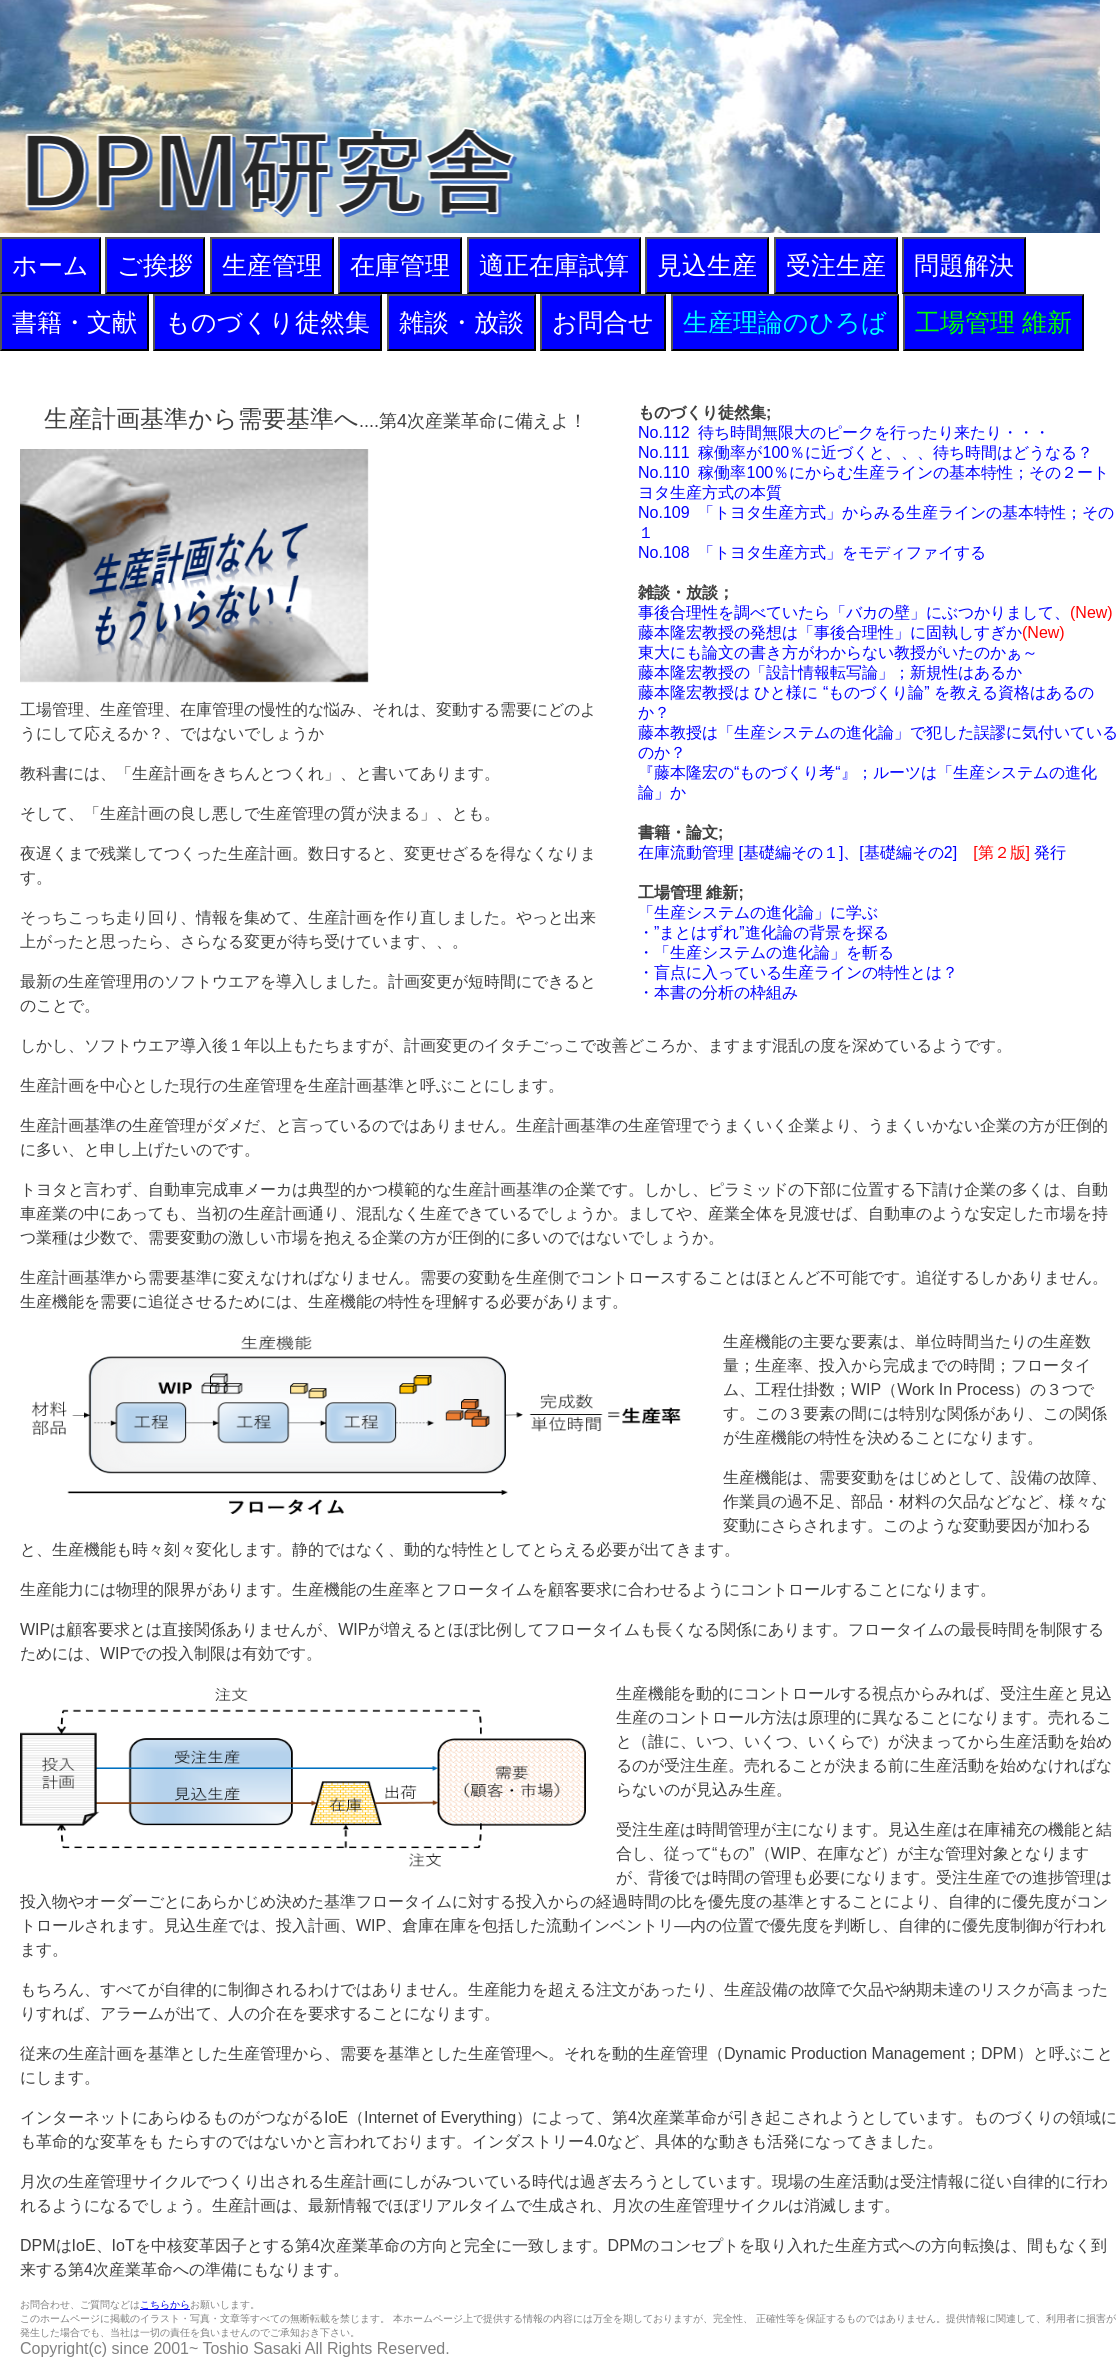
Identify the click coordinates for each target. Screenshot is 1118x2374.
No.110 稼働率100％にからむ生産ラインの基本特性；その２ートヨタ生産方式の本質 (873, 482)
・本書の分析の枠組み (718, 992)
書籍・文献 (74, 322)
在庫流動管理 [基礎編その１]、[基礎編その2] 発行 (852, 852)
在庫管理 (400, 265)
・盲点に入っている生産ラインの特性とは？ (798, 972)
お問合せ (603, 322)
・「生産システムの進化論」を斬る (766, 952)
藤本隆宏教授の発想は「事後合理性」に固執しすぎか (851, 632)
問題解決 (964, 265)
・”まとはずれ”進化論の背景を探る (763, 932)
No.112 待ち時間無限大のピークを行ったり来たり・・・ (844, 432)
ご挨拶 (155, 265)
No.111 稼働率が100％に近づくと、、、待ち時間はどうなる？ (865, 452)
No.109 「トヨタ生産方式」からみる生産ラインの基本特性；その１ (876, 522)
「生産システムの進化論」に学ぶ (758, 912)
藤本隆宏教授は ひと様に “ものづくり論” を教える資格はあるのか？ (866, 702)
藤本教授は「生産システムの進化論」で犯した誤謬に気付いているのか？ (878, 742)
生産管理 (272, 265)
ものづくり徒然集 (267, 322)
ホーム (50, 265)
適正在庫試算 (554, 265)
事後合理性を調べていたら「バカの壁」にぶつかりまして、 (875, 612)
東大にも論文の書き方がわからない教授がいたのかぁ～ (838, 652)
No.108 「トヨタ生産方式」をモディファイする (812, 552)
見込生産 (707, 265)
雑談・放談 (461, 322)
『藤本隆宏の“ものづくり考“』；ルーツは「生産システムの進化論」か (867, 782)
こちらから (165, 2304)
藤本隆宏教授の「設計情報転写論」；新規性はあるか (830, 672)
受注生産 (836, 265)
